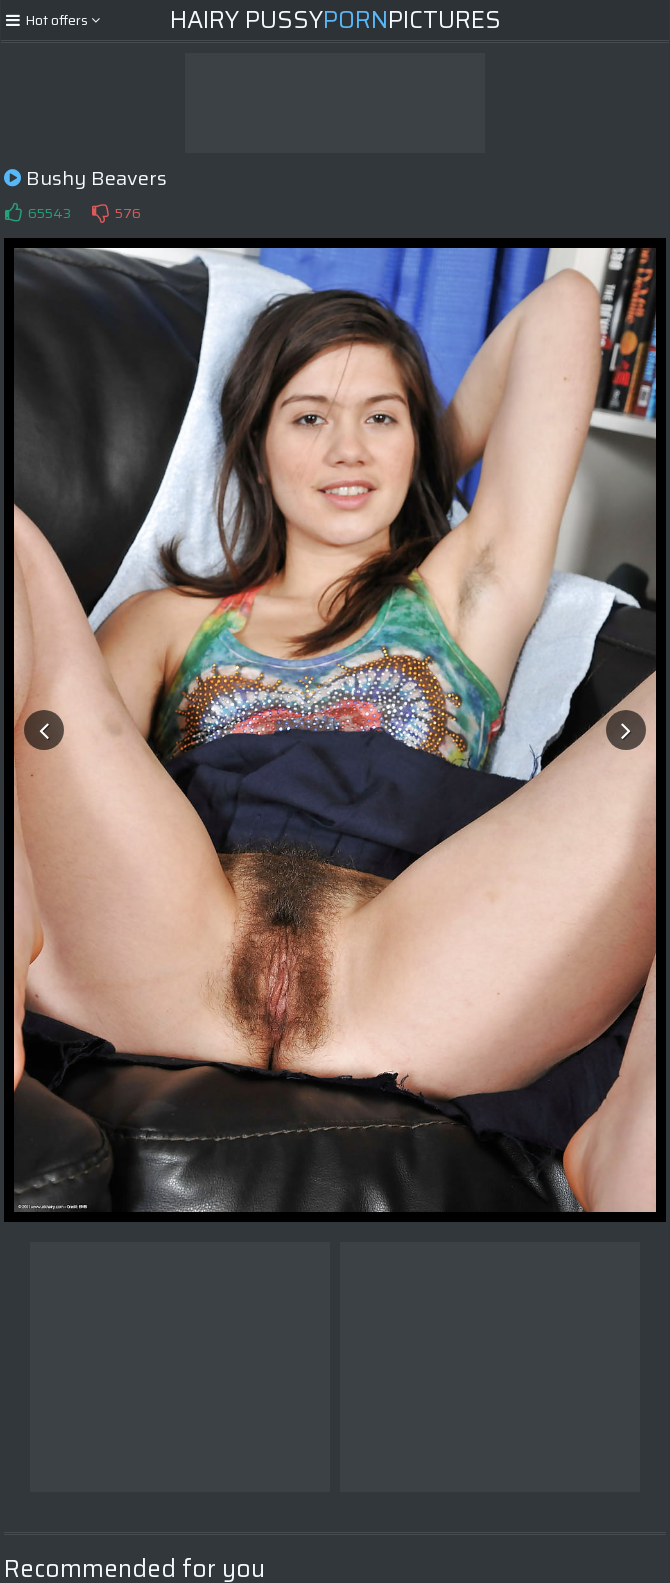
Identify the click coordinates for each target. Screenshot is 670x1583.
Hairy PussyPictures (335, 20)
